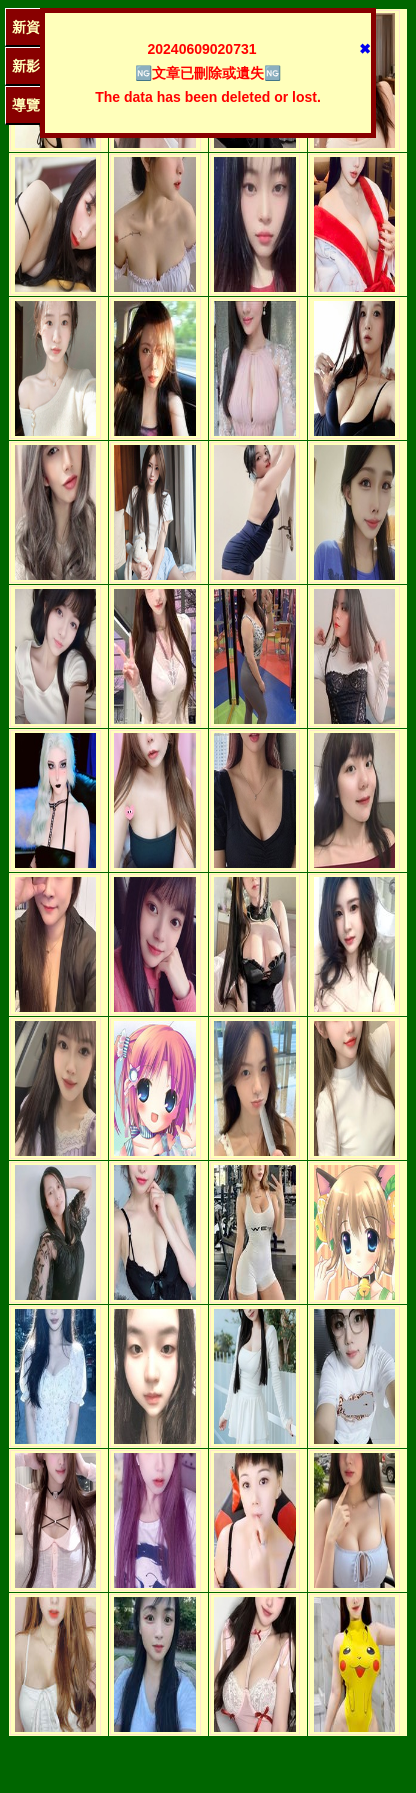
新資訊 (33, 27)
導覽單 (33, 105)
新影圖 (33, 66)
